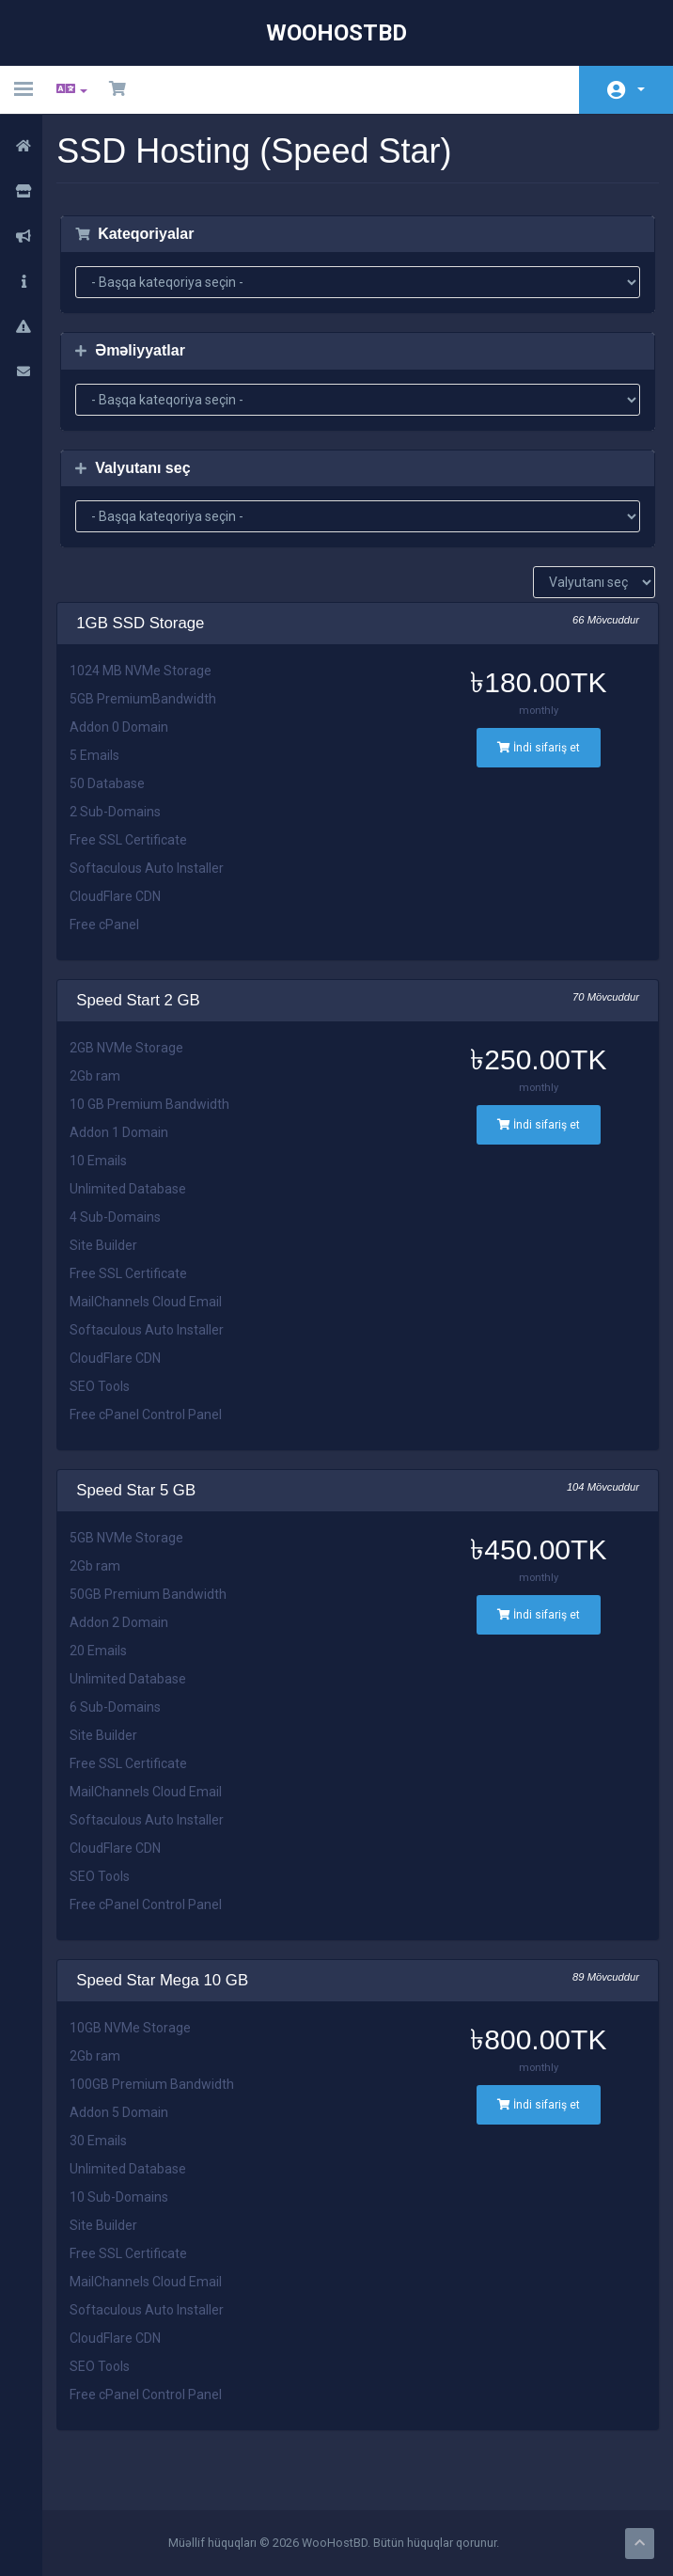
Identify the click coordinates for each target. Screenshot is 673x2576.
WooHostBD (336, 33)
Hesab (641, 89)
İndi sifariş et (539, 747)
